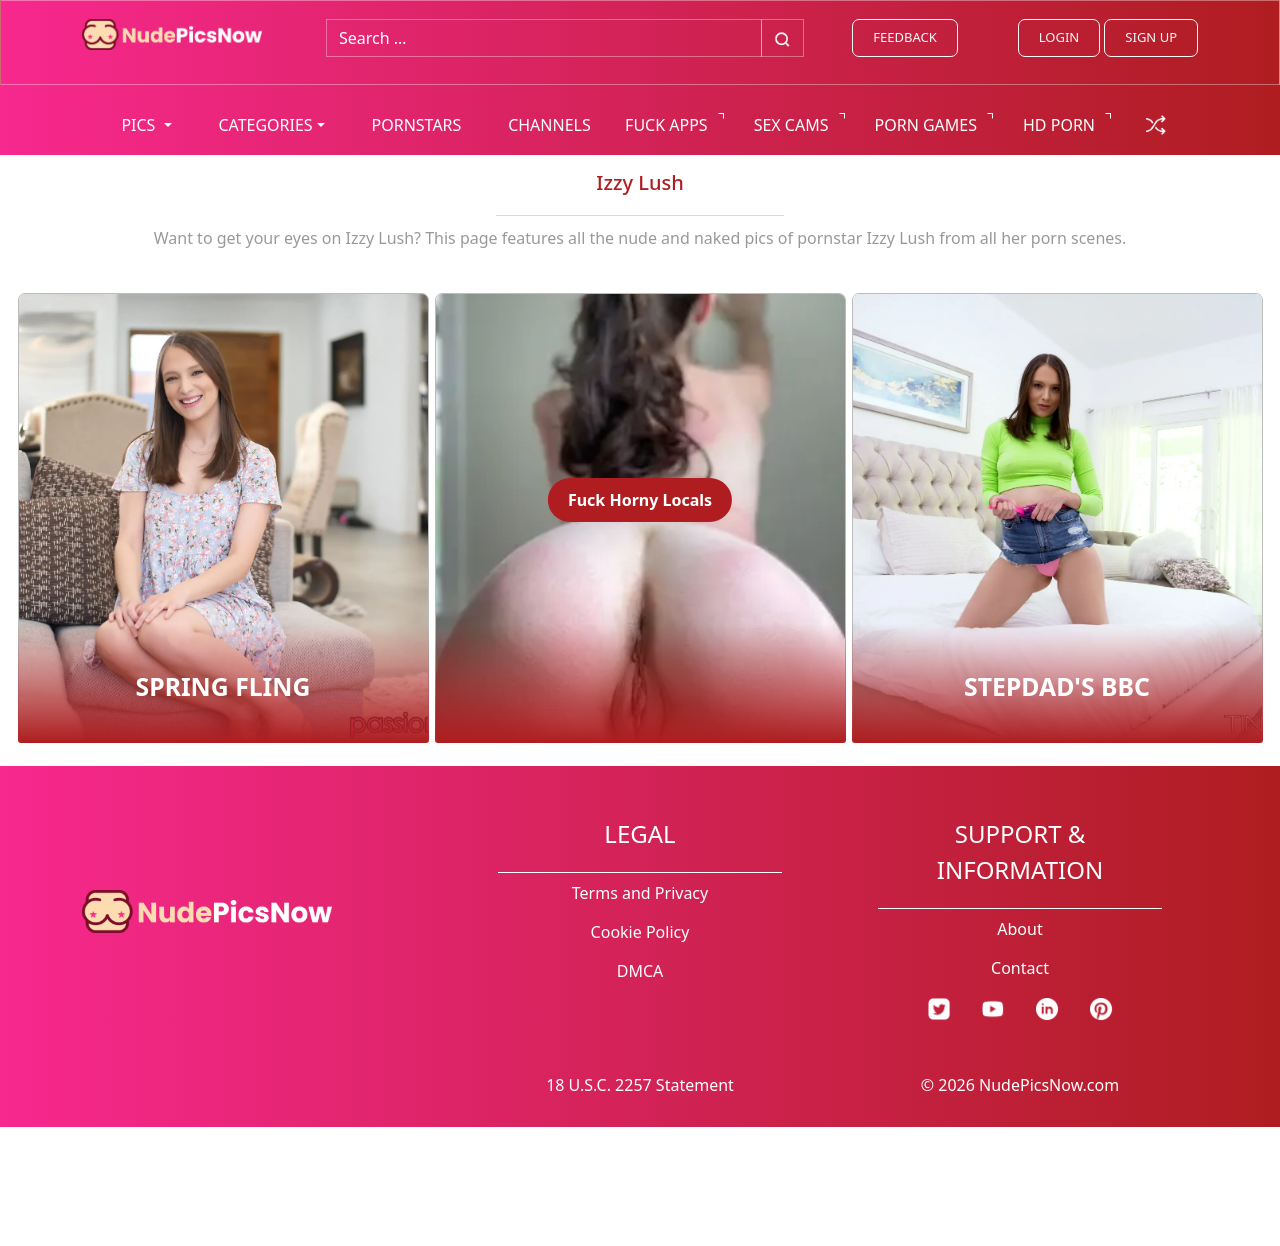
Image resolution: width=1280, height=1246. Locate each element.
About (1019, 929)
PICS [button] (140, 125)
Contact (1020, 968)
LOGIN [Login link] (1059, 37)
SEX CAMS (791, 125)
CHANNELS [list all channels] (549, 125)
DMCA (640, 971)
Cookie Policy (640, 932)
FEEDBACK (904, 37)
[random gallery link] (1156, 123)
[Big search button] (782, 38)
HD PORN (1059, 125)
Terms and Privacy (640, 893)
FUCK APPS (666, 125)
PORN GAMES (926, 125)
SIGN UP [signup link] (1151, 37)
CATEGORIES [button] (265, 125)
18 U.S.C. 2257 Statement (640, 1085)
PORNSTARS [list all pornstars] (417, 125)
